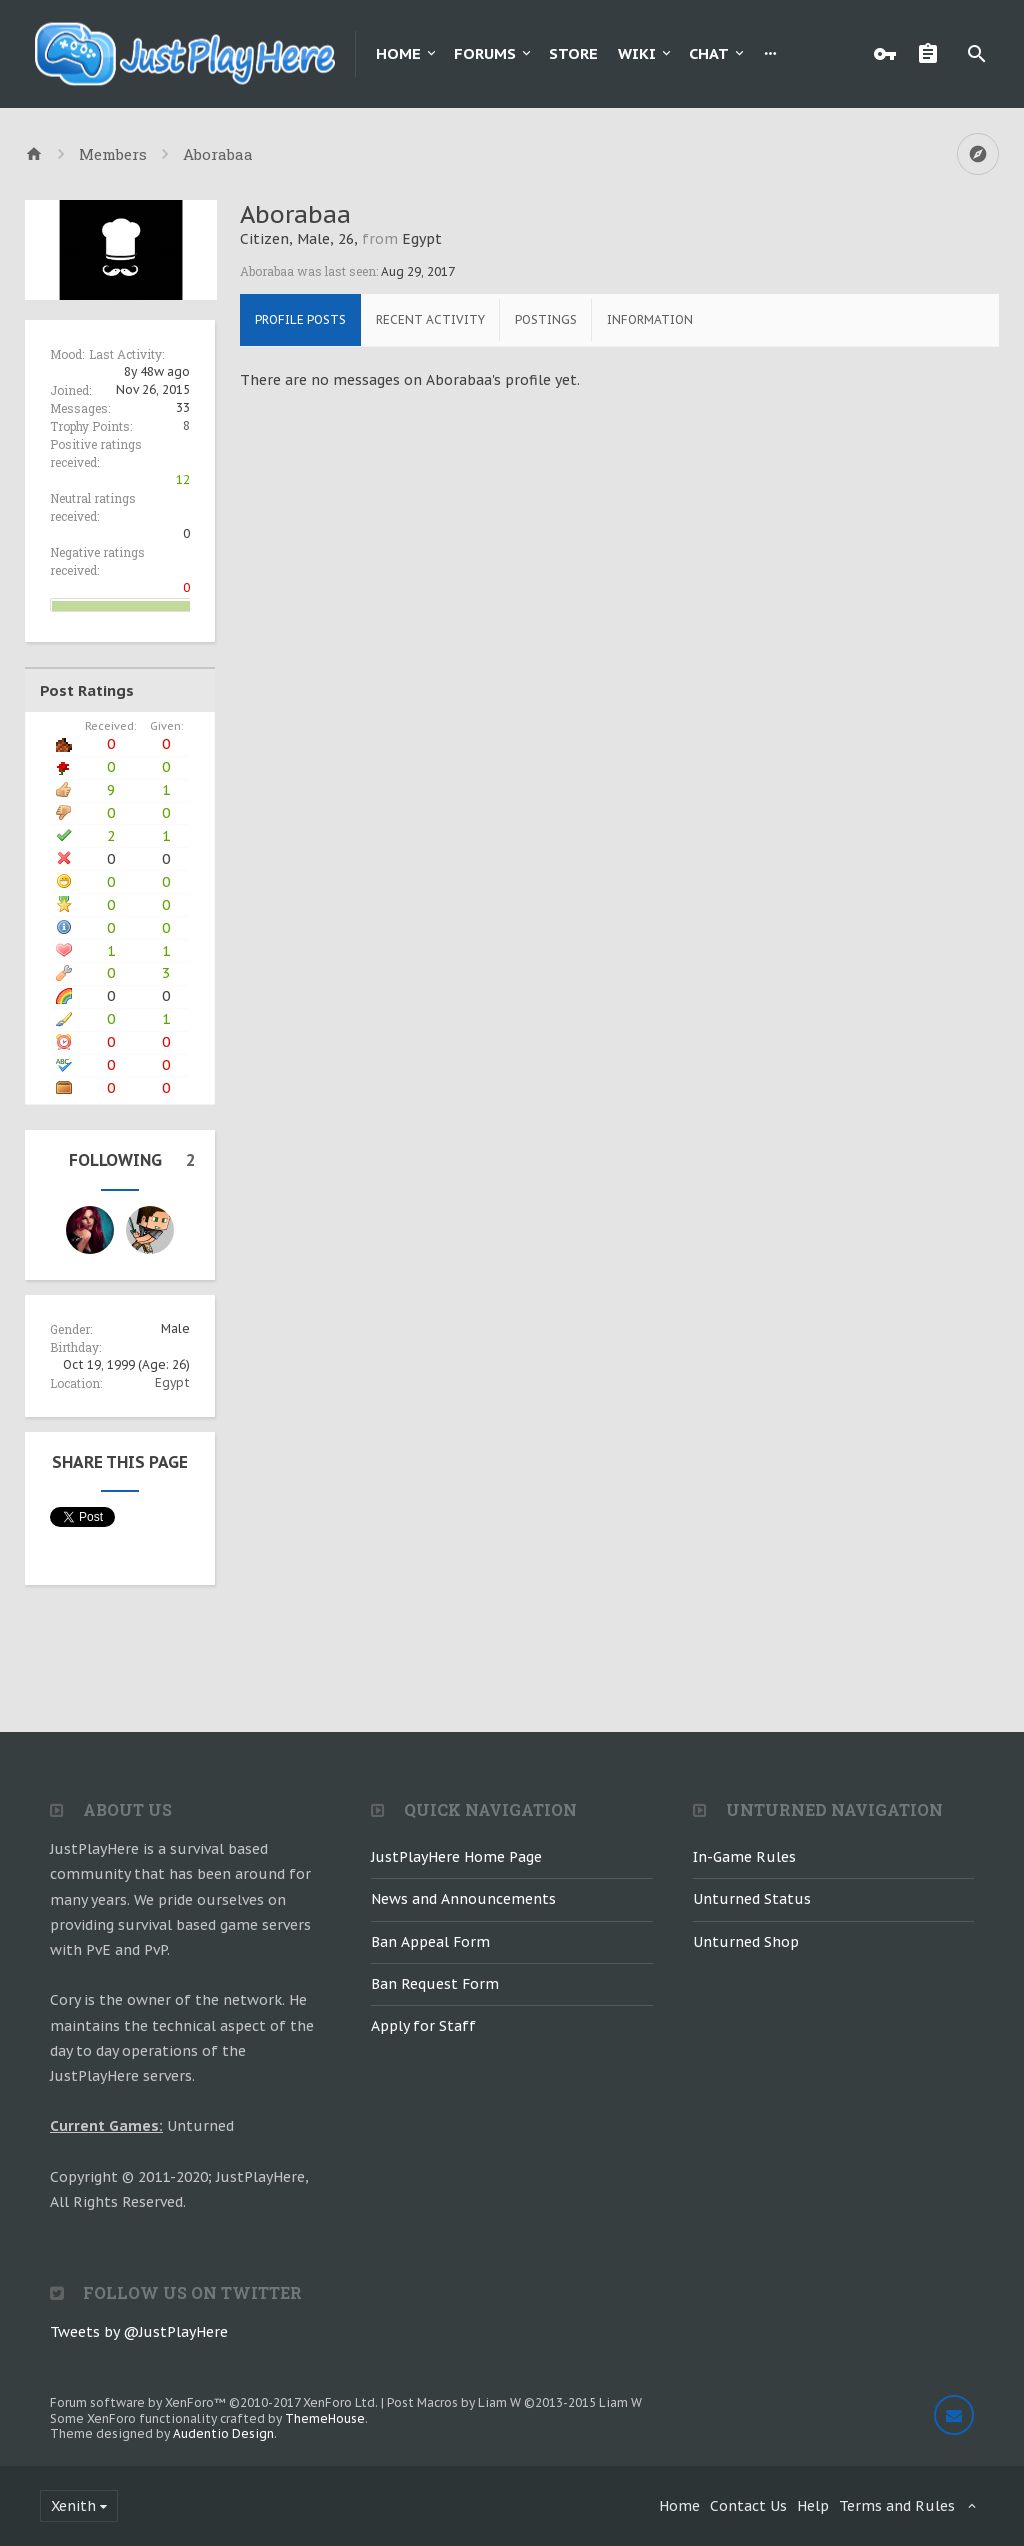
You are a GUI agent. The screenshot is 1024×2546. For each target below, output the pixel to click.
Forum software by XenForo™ (214, 2402)
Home (398, 53)
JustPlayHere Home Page (456, 1857)
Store (573, 53)
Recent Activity (430, 319)
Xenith (73, 2506)
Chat (709, 53)
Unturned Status (752, 1899)
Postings (546, 319)
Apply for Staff (423, 2026)
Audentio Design (223, 2433)
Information (650, 319)
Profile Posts (300, 319)
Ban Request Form (435, 1984)
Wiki (637, 53)
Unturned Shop (746, 1942)
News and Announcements (463, 1899)
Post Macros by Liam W (514, 2402)
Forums (485, 53)
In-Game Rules (744, 1857)
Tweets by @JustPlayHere (139, 2332)
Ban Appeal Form (430, 1942)
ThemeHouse (325, 2418)
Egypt (172, 1382)
